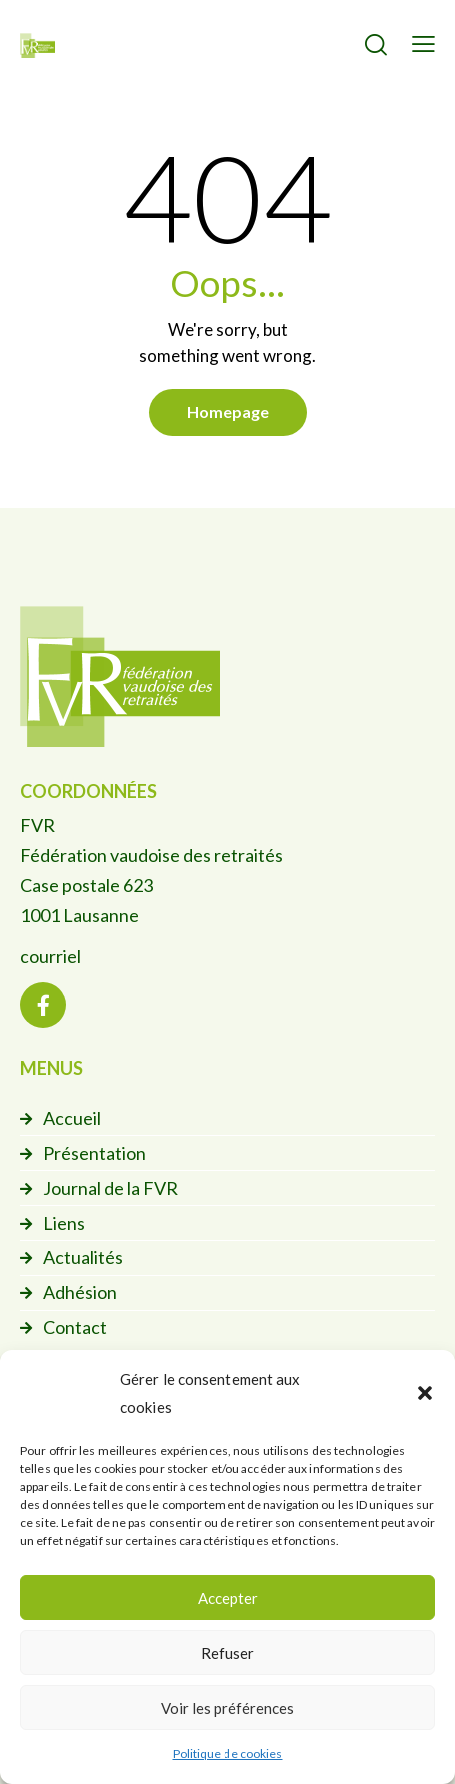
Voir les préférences (227, 1708)
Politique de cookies (228, 1753)
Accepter (228, 1598)
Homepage (228, 411)
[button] (425, 1393)
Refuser (227, 1653)
